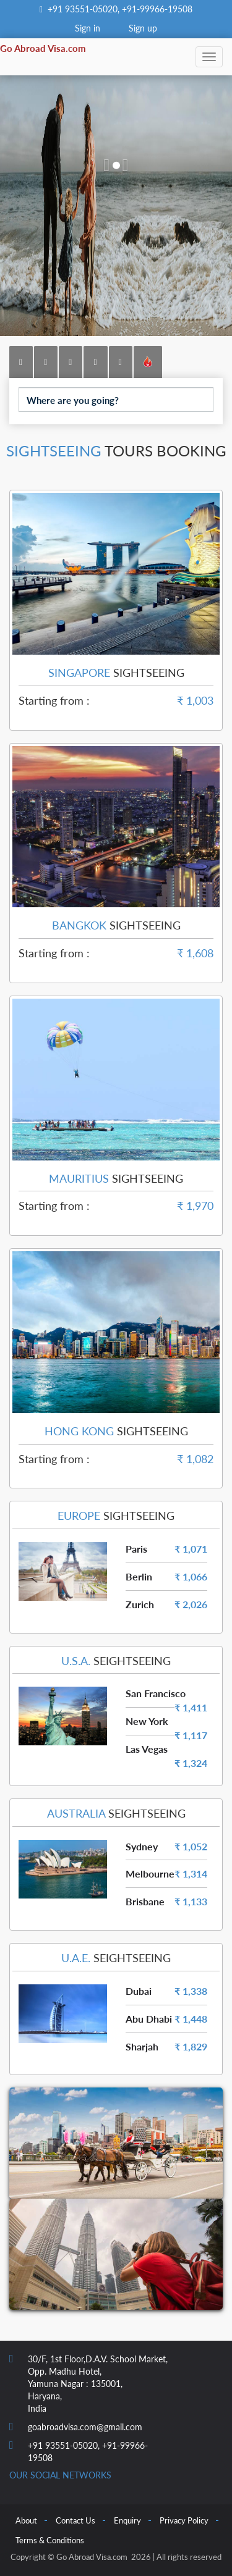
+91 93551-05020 (83, 9)
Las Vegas (147, 1749)
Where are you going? (73, 400)
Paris (136, 1548)
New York (147, 1721)
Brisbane (145, 1901)
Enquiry (127, 2520)
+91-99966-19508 (155, 9)
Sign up (143, 28)
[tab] (21, 362)
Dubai (139, 1991)
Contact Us (75, 2520)
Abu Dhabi (149, 2018)
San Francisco (156, 1693)
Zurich (140, 1604)
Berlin (139, 1576)
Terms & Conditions (49, 2540)
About (26, 2520)
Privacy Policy (184, 2520)
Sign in (87, 28)
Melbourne (150, 1873)
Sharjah (142, 2046)
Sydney (142, 1846)
